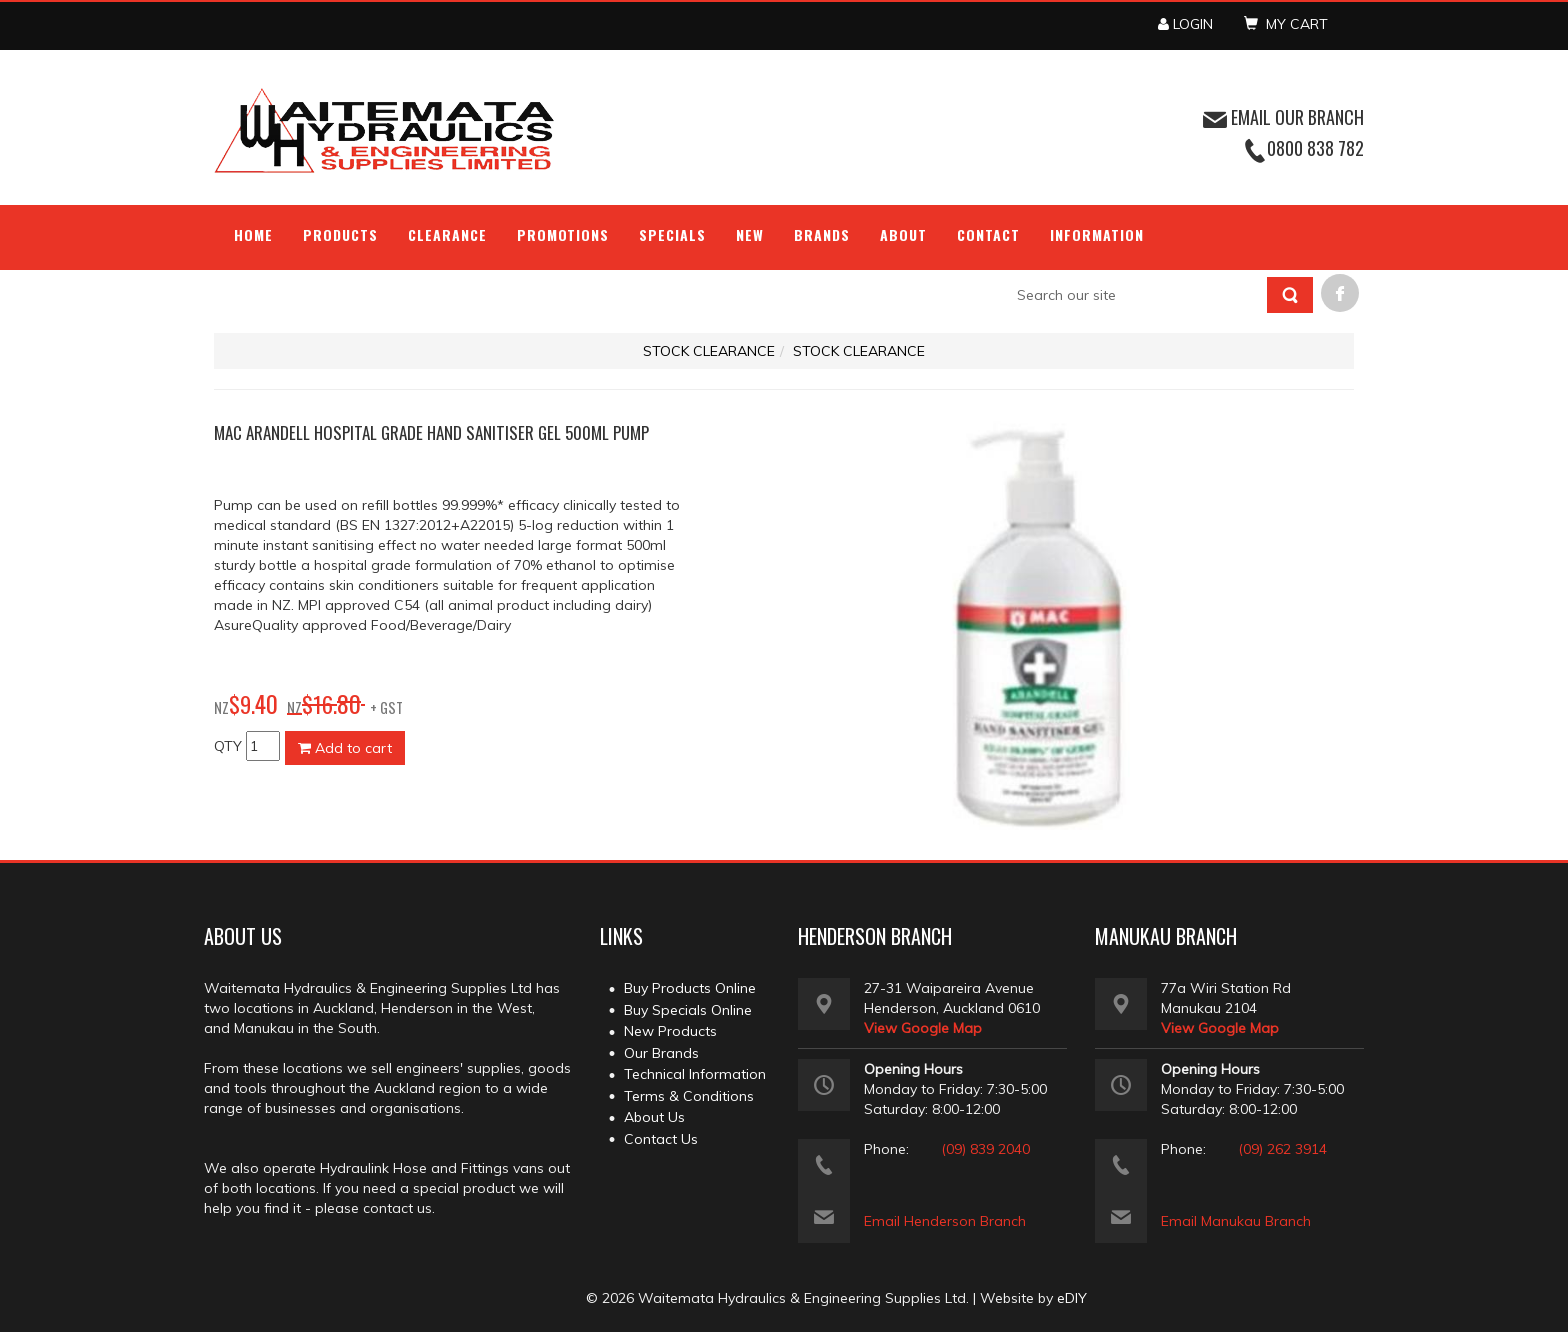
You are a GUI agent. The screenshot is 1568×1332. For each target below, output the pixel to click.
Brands (822, 234)
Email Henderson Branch (945, 1221)
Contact (988, 234)
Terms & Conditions (689, 1096)
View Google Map (923, 1028)
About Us (654, 1117)
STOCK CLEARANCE (709, 351)
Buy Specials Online (688, 1010)
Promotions (563, 234)
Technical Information (695, 1074)
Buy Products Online (690, 988)
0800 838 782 (1315, 148)
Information (1097, 234)
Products (340, 234)
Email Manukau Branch (1236, 1221)
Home (253, 234)
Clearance (447, 234)
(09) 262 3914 (1282, 1149)
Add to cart (345, 748)
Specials (672, 234)
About (903, 234)
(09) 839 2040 (985, 1149)
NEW (750, 234)
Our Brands (661, 1053)
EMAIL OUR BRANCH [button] (1283, 117)
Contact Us (661, 1139)
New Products (670, 1031)
